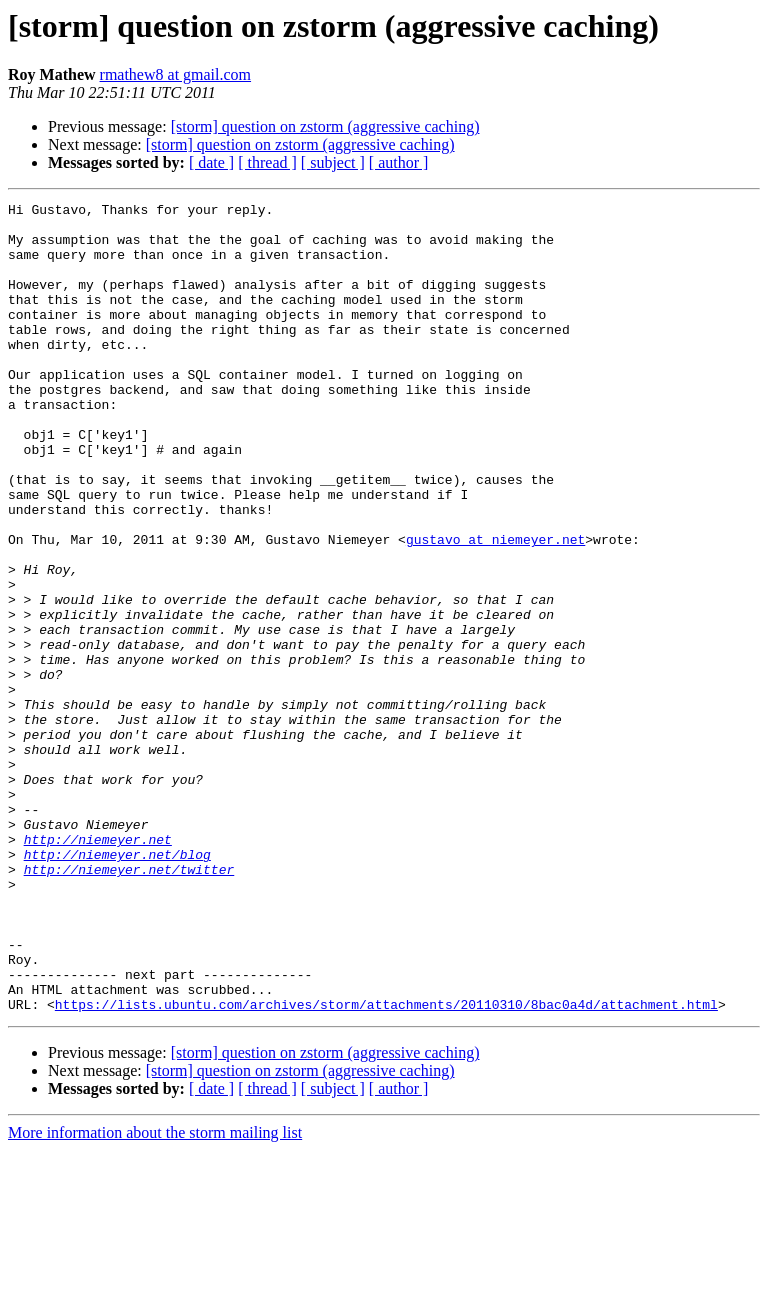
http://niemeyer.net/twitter (129, 1004)
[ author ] (399, 162)
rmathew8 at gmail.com (176, 74)
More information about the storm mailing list (155, 1294)
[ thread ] (267, 162)
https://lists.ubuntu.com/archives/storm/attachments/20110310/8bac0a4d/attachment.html (386, 1166)
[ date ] (211, 162)
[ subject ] (333, 162)
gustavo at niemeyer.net (495, 608)
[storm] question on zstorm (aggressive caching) (325, 126)
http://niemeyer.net (98, 968)
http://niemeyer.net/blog (117, 986)
